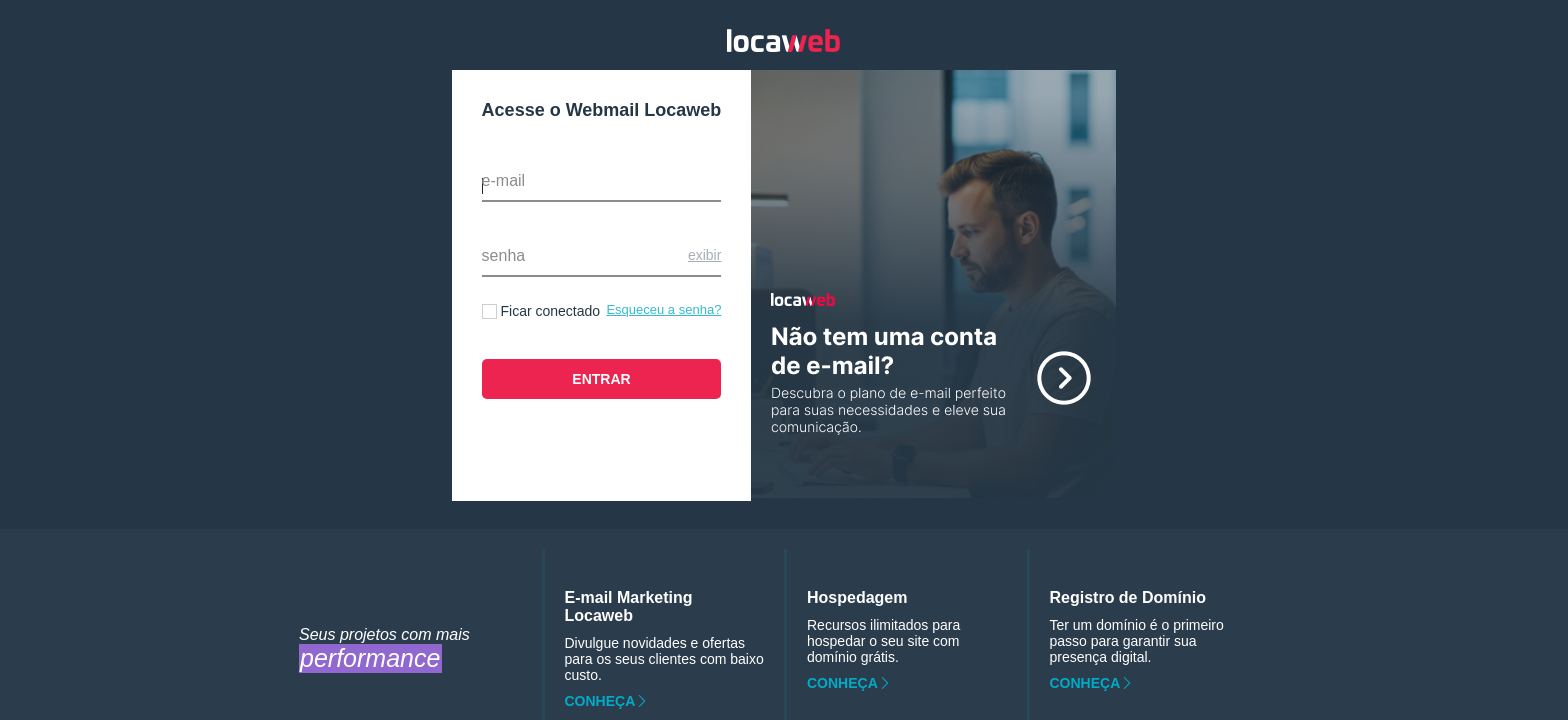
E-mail (504, 180)
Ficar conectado (551, 311)
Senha (504, 255)
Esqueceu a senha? (663, 309)
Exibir (704, 255)
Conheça (600, 701)
